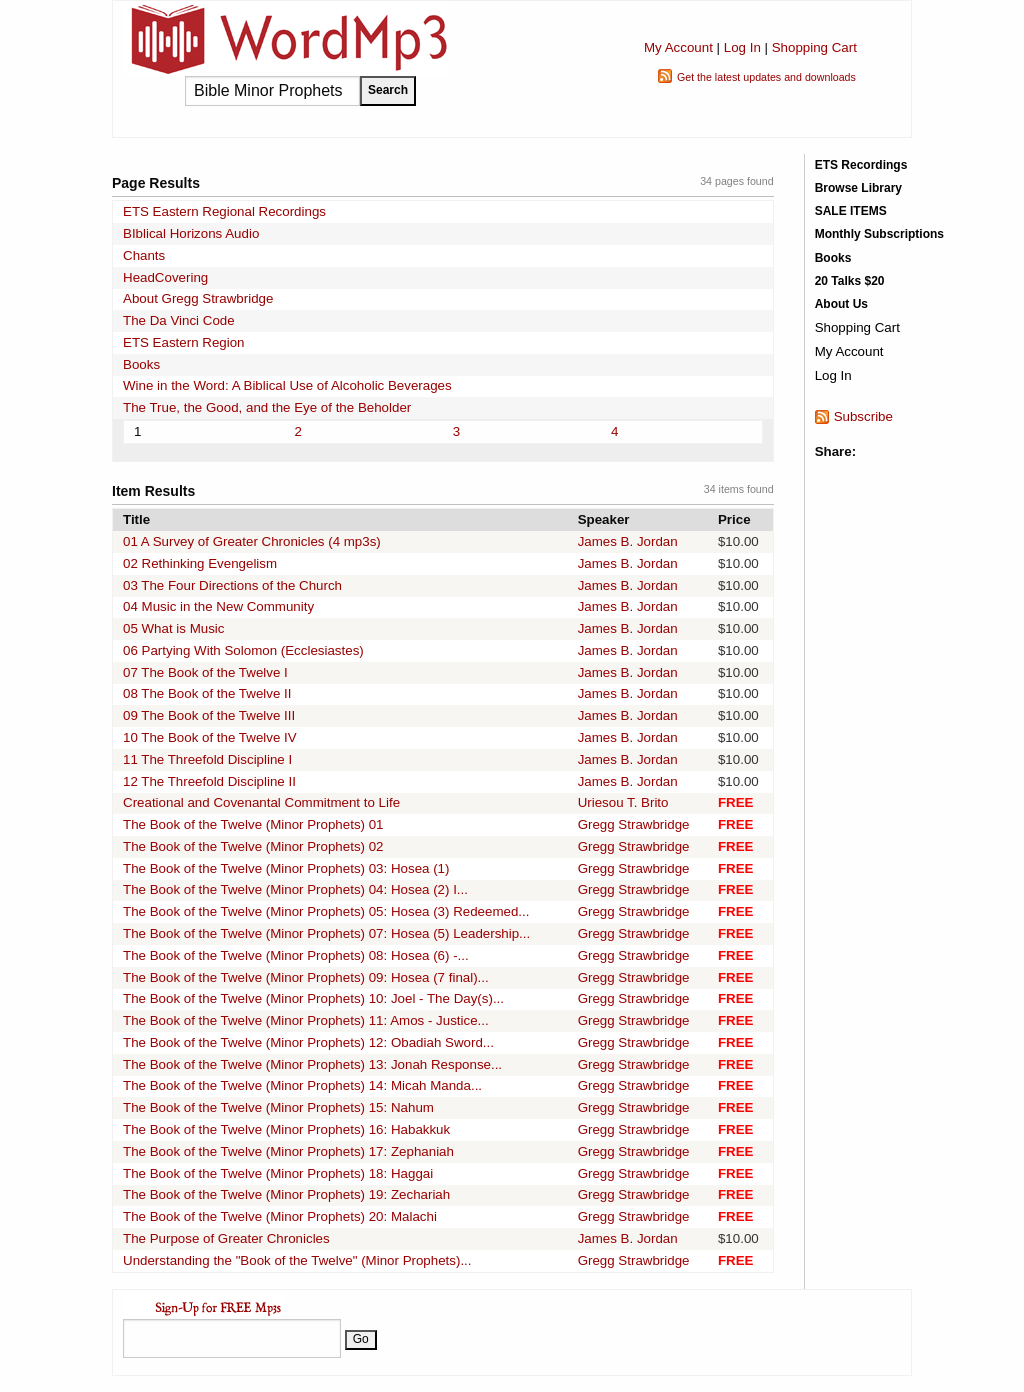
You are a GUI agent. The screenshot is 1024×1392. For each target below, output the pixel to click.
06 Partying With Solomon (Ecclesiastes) (243, 650)
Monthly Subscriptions (879, 234)
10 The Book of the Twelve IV (210, 737)
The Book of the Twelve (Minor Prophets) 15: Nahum (278, 1107)
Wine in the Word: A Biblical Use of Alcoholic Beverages (287, 385)
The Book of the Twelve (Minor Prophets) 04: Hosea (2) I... (295, 889)
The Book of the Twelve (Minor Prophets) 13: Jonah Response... (312, 1064)
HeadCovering (165, 277)
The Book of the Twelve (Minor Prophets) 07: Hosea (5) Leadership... (326, 933)
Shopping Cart (814, 47)
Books (141, 364)
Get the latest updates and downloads (766, 77)
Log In (742, 47)
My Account (678, 47)
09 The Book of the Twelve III (209, 715)
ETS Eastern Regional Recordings (224, 211)
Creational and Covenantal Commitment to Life (261, 802)
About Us (841, 304)
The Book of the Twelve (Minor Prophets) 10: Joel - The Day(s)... (313, 998)
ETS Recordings (861, 165)
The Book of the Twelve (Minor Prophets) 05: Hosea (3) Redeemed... (326, 911)
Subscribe (863, 416)
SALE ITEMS (851, 211)
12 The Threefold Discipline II (209, 781)
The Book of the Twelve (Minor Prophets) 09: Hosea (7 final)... (306, 977)
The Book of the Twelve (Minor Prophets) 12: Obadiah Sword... (308, 1042)
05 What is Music (173, 628)
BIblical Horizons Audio (191, 233)
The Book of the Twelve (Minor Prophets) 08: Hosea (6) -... (296, 955)
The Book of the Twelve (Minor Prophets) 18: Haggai (278, 1173)
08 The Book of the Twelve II (207, 693)
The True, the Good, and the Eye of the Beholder (267, 407)
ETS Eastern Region (184, 342)
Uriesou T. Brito (623, 802)
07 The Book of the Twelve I (205, 672)
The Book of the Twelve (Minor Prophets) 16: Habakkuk (286, 1129)
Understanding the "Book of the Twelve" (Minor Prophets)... (297, 1260)
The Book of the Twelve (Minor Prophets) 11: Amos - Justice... (306, 1020)
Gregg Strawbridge (634, 824)
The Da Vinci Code (179, 320)
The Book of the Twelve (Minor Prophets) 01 (253, 824)
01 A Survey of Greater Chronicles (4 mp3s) (252, 541)
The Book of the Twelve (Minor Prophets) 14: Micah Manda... (302, 1085)
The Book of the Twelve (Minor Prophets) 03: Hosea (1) (286, 868)
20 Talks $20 (850, 281)
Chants (144, 255)
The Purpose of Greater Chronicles (226, 1238)
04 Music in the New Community (218, 606)
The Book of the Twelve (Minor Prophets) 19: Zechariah (286, 1194)
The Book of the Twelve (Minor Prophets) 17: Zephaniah (288, 1151)
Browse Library (858, 188)
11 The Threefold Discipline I (207, 759)
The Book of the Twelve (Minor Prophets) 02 (253, 846)
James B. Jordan (628, 541)
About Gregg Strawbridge (198, 298)
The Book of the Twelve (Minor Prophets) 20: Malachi (280, 1216)
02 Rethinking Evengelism (200, 563)
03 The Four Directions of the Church (232, 585)
